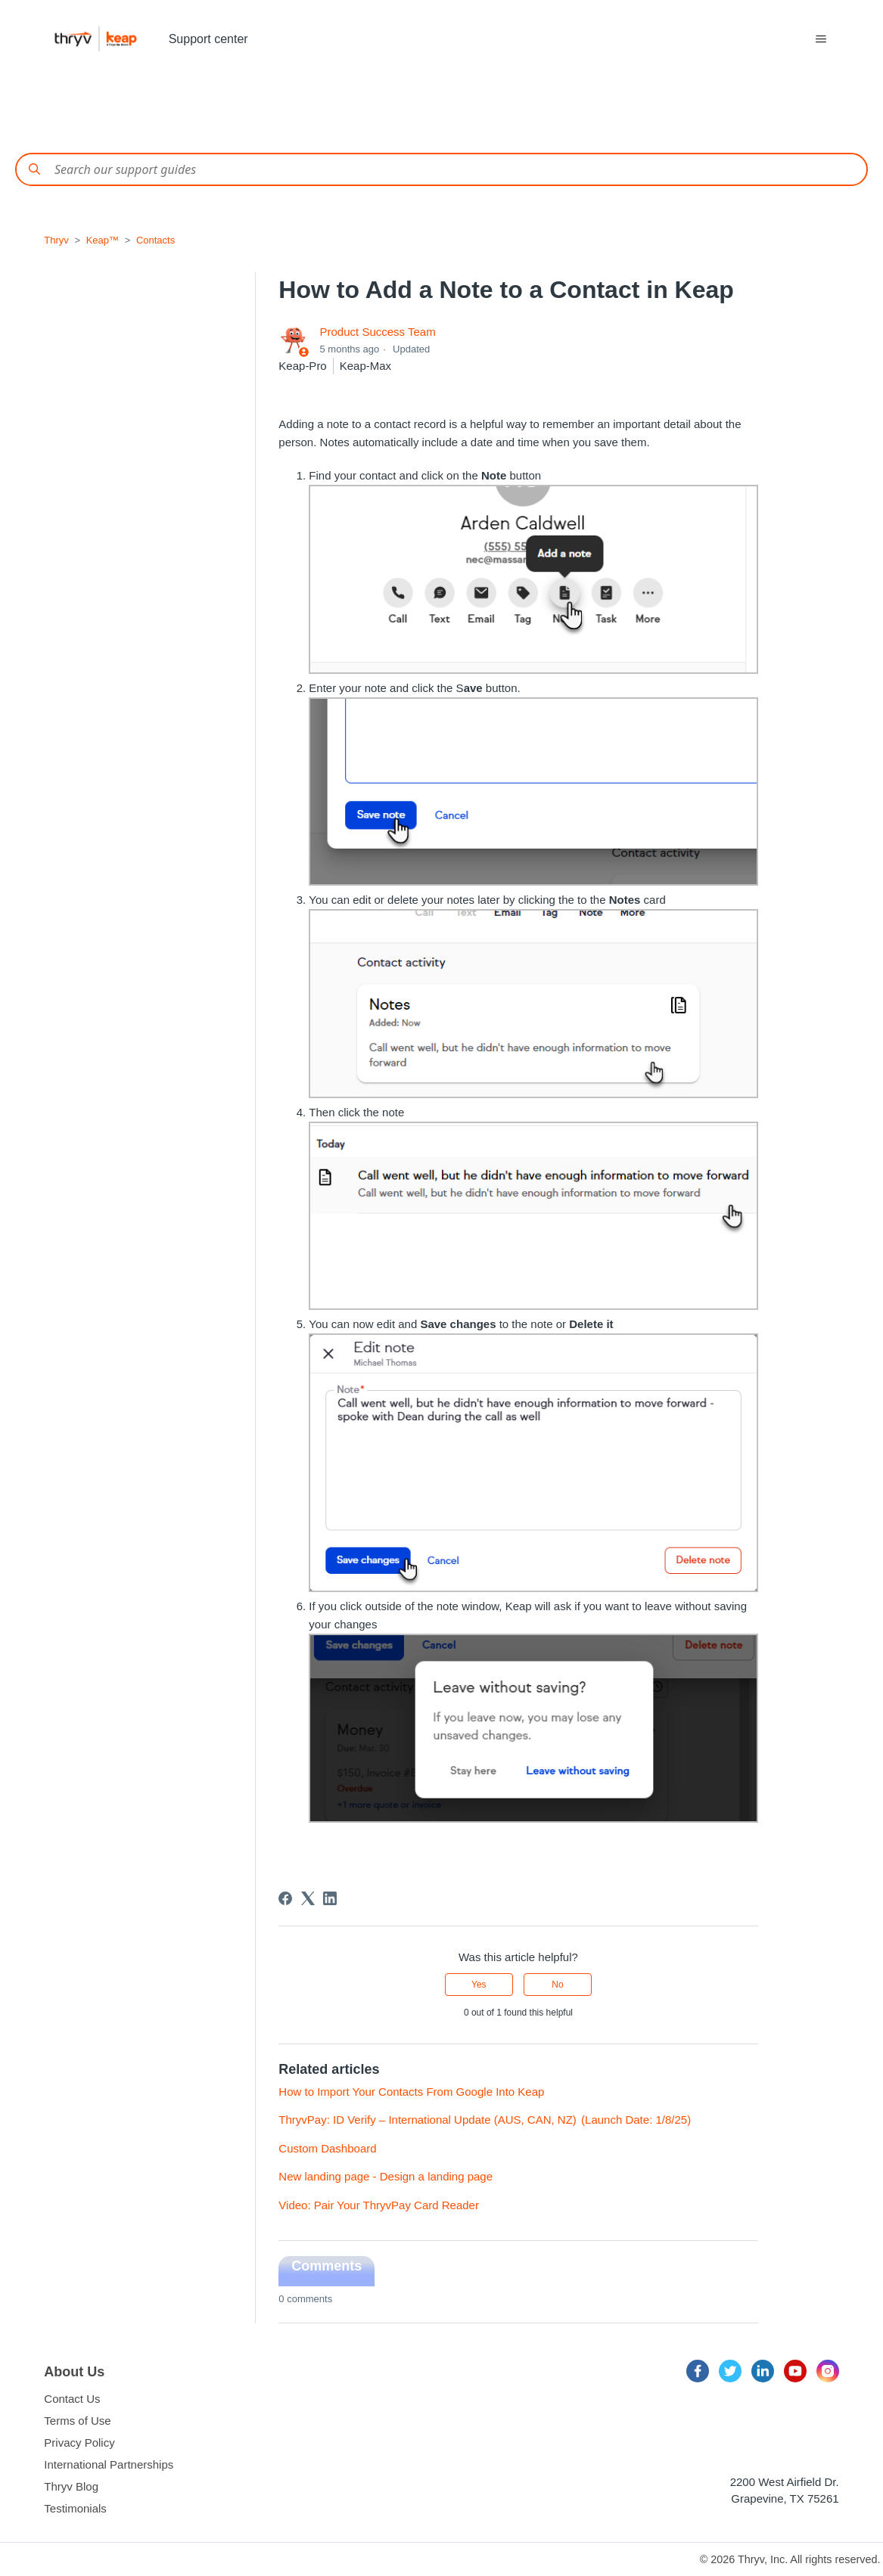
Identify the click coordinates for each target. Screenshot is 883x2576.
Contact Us (72, 2398)
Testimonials (75, 2508)
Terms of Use (77, 2420)
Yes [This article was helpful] (479, 1984)
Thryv (56, 240)
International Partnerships (108, 2464)
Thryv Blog (71, 2486)
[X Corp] (308, 1898)
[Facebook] (285, 1898)
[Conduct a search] (441, 169)
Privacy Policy (79, 2442)
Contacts (155, 240)
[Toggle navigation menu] (820, 39)
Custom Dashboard (327, 2148)
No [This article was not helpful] (557, 1984)
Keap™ (102, 240)
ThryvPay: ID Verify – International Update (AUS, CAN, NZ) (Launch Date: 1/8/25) (484, 2119)
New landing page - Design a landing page (385, 2176)
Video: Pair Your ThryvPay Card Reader (378, 2205)
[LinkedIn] (330, 1898)
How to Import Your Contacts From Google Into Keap (411, 2091)
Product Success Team (378, 331)
